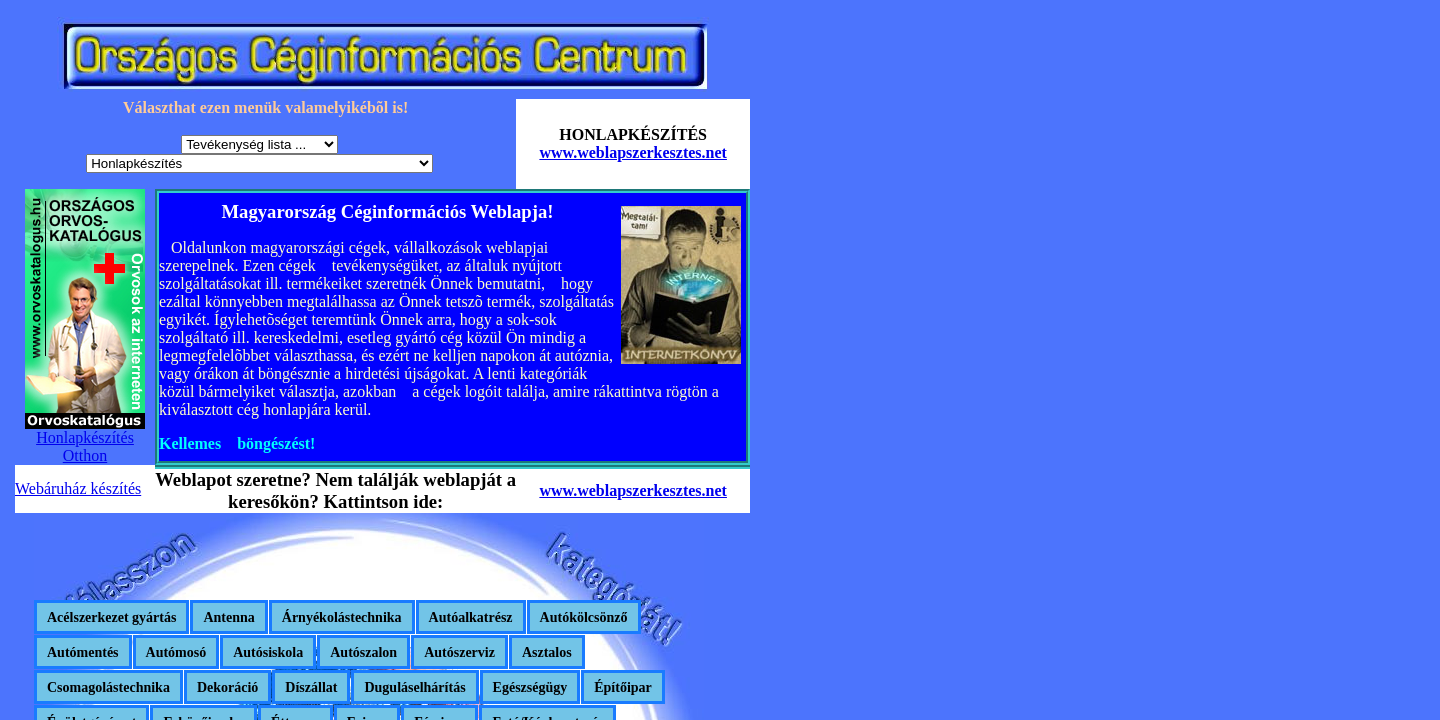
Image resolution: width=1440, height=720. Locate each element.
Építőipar (623, 687)
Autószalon (363, 652)
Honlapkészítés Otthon (85, 446)
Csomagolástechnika (108, 687)
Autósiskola (268, 652)
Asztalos (547, 652)
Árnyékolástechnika (342, 617)
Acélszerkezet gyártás (111, 617)
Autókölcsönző (584, 617)
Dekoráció (227, 687)
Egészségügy (530, 687)
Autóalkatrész (471, 617)
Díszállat (311, 687)
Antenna (228, 617)
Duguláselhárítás (414, 687)
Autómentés (83, 652)
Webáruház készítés (78, 488)
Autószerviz (459, 652)
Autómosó (176, 652)
